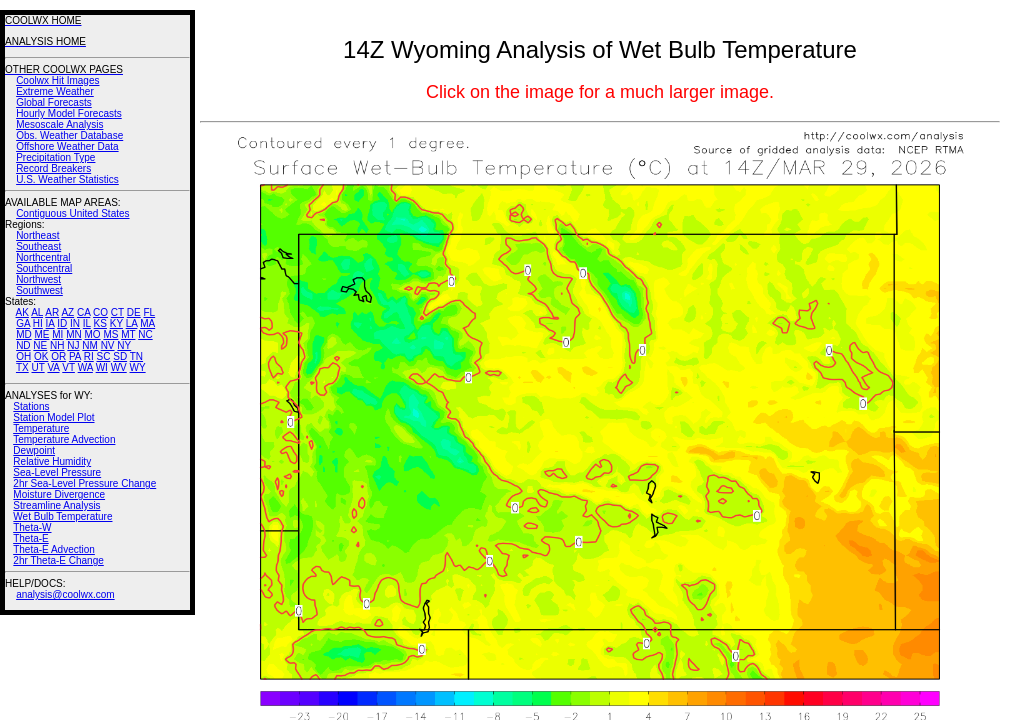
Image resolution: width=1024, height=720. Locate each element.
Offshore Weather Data (67, 146)
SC (104, 356)
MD (24, 334)
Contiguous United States (72, 213)
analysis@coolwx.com (65, 594)
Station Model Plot (53, 417)
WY (138, 367)
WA (85, 367)
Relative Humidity (52, 461)
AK (22, 312)
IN (75, 323)
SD (120, 356)
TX (22, 367)
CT (117, 312)
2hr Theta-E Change (58, 560)
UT (38, 367)
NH (57, 345)
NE (40, 345)
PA (75, 356)
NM (90, 345)
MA (147, 323)
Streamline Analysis (56, 505)
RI (89, 356)
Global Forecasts (54, 102)
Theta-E (31, 538)
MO (92, 334)
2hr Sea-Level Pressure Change (84, 483)
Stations (31, 406)
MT (128, 334)
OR (58, 356)
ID (62, 323)
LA (132, 323)
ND (23, 345)
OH (23, 356)
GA (23, 323)
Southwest (39, 290)
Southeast (38, 246)
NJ (73, 345)
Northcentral (43, 257)
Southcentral (44, 268)
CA (83, 312)
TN (136, 356)
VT (68, 367)
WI (102, 367)
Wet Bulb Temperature (62, 516)
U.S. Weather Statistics (67, 179)
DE (134, 312)
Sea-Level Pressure (57, 472)
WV (119, 367)
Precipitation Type (55, 157)
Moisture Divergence (59, 494)
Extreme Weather (55, 91)
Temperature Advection (64, 439)
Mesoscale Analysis (59, 124)
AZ (67, 312)
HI (38, 323)
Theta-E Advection (54, 549)
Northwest (38, 279)
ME (41, 334)
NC (145, 334)
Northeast (37, 235)
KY (116, 323)
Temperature (41, 428)
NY (124, 345)
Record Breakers (53, 168)
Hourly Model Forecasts (69, 113)
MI (57, 334)
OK (41, 356)
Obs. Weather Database (69, 135)
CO (100, 312)
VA (53, 367)
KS (100, 323)
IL (87, 323)
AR (52, 312)
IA (50, 323)
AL (37, 312)
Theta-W (32, 527)
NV (108, 345)
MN (74, 334)
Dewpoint (34, 450)
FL (149, 312)
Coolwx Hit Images (57, 80)
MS (110, 334)
